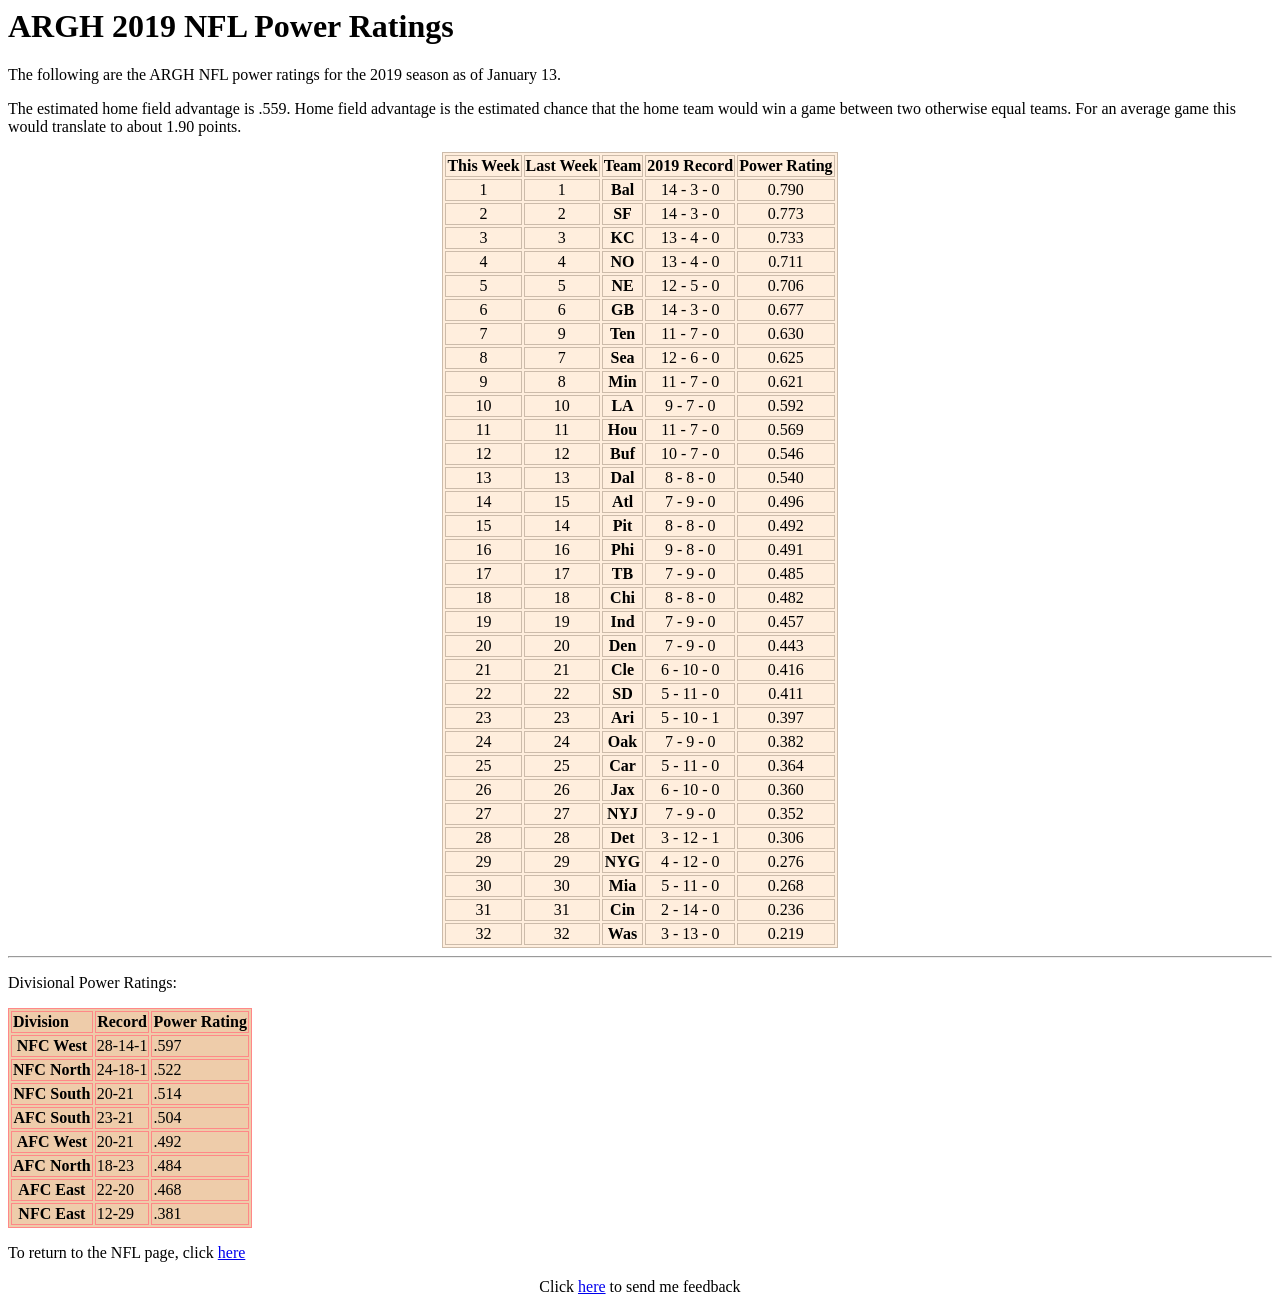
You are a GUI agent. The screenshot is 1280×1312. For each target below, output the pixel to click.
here (232, 1252)
